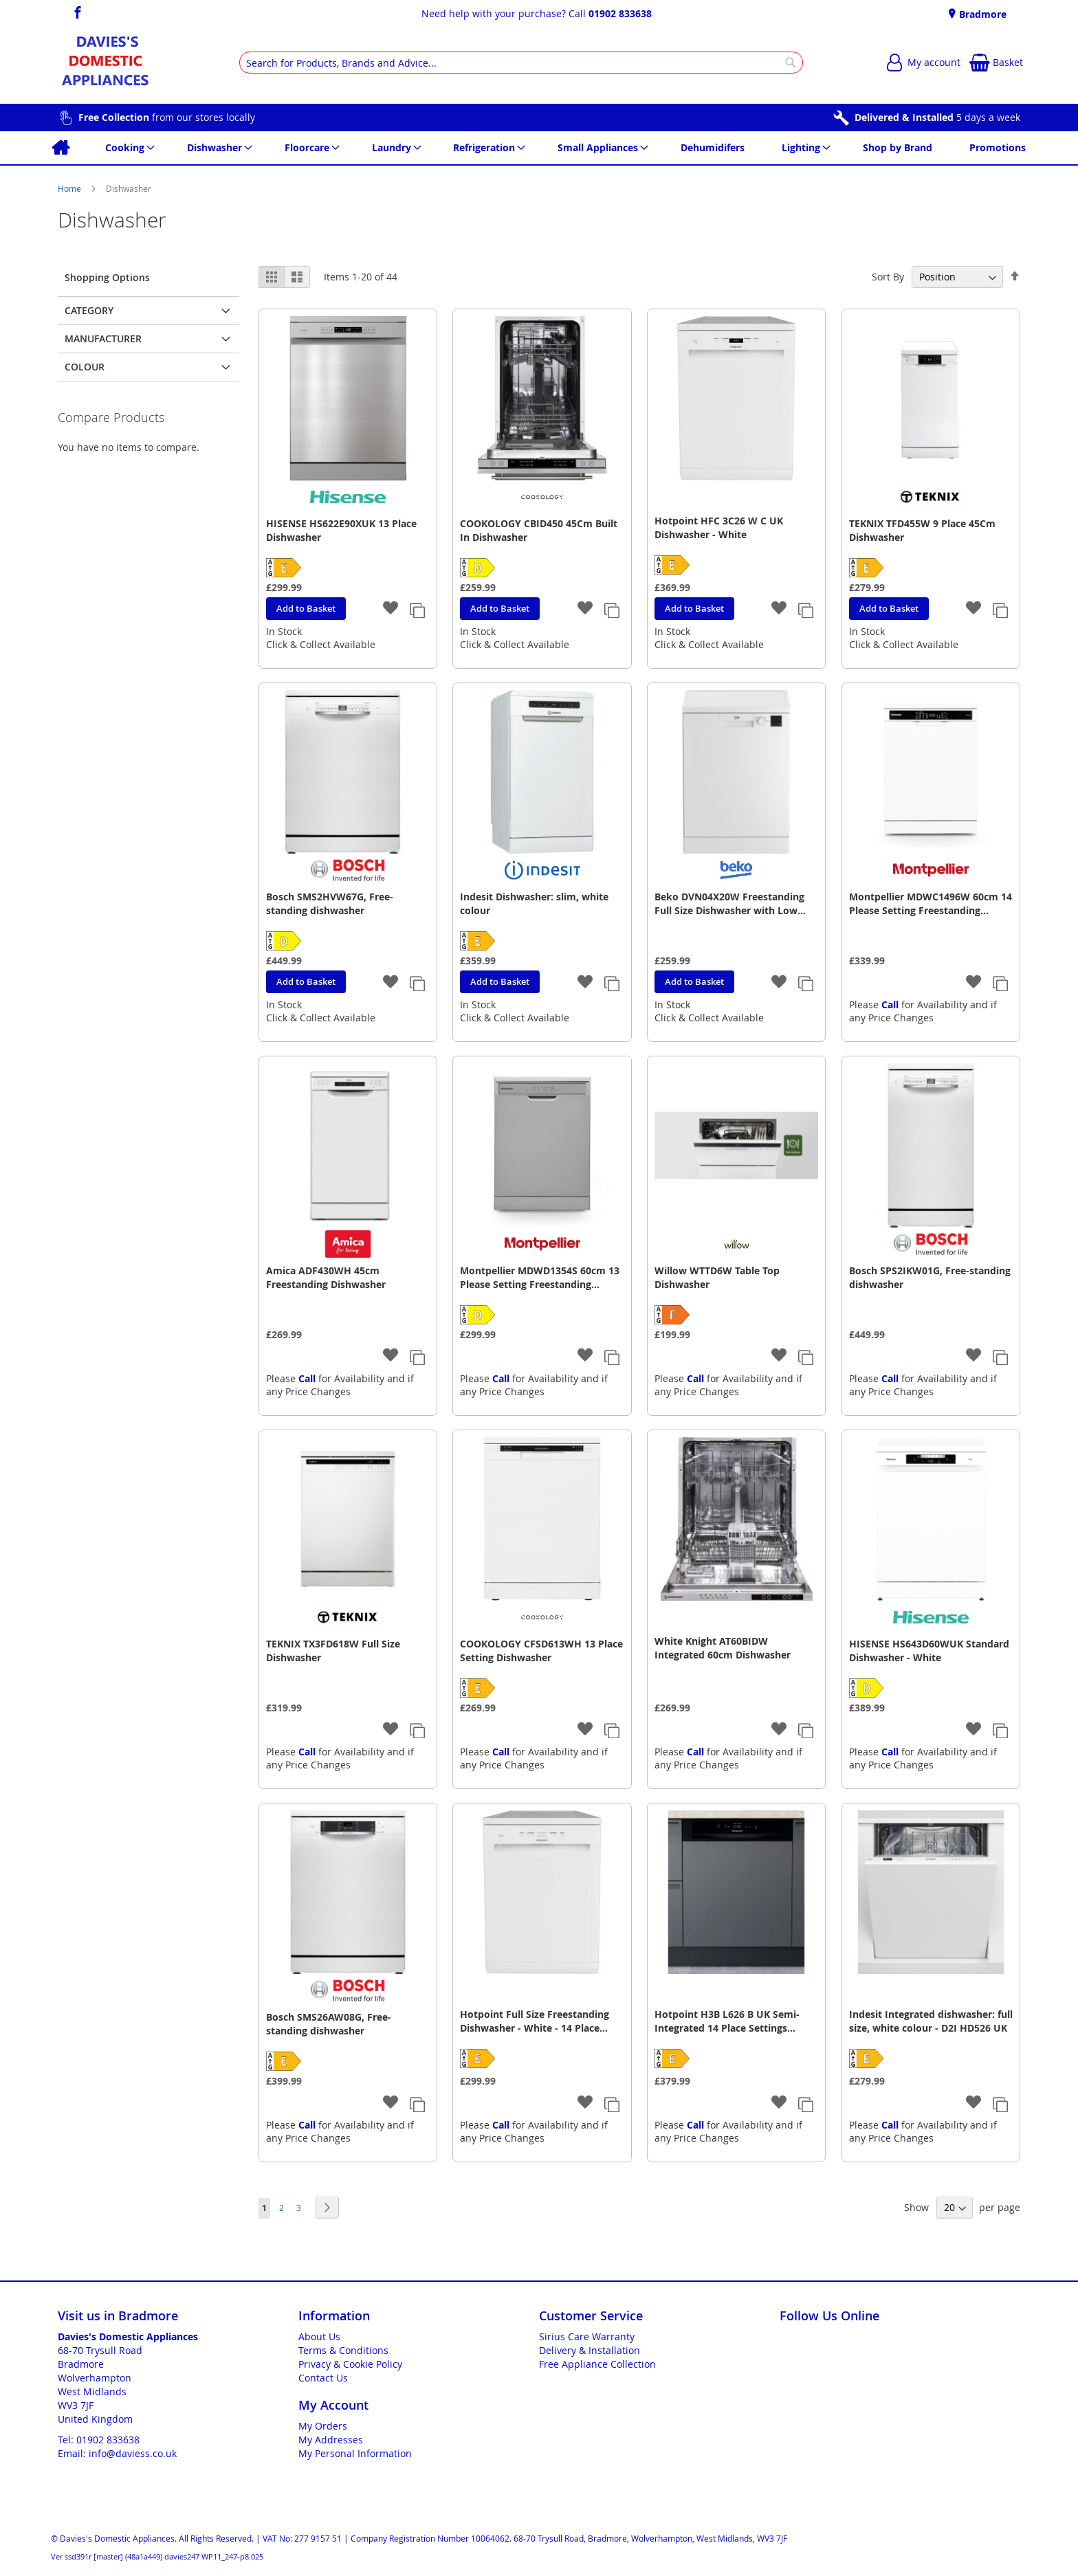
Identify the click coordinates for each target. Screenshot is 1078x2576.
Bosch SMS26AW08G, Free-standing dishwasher (328, 2023)
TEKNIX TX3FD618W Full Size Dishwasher (333, 1650)
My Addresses (330, 2439)
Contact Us (323, 2377)
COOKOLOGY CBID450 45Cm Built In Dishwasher (538, 530)
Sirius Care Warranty (587, 2336)
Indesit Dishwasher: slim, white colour (534, 903)
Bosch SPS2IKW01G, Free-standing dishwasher (930, 1277)
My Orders (322, 2425)
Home (70, 188)
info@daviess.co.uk (133, 2453)
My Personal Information (355, 2453)
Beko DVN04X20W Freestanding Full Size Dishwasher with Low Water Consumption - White (729, 904)
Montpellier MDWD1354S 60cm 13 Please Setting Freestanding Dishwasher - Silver (539, 1277)
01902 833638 (620, 13)
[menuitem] (60, 147)
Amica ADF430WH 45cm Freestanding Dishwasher (326, 1277)
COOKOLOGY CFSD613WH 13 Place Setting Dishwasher (541, 1650)
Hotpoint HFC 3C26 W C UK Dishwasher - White (718, 527)
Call (890, 1004)
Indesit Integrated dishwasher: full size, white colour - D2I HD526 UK (931, 2021)
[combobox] (521, 63)
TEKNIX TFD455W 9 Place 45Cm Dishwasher (922, 530)
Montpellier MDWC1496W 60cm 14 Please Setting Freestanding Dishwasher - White (930, 904)
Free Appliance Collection (597, 2363)
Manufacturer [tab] (103, 338)
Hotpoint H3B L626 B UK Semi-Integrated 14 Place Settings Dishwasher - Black (727, 2021)
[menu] (539, 147)
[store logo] (105, 62)
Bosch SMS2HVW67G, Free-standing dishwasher (329, 903)
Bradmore (981, 14)
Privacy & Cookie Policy (350, 2363)
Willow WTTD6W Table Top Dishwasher (717, 1277)
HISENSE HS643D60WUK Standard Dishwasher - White (929, 1650)
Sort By (888, 276)
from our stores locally (166, 117)
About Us (319, 2336)
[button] (391, 609)
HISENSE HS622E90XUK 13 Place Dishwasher (341, 530)
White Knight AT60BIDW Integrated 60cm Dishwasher (722, 1647)
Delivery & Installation (589, 2350)
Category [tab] (89, 310)
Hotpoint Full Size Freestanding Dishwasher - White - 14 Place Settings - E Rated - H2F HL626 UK (539, 2021)
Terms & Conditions (343, 2350)
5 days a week (937, 117)
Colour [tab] (84, 366)
